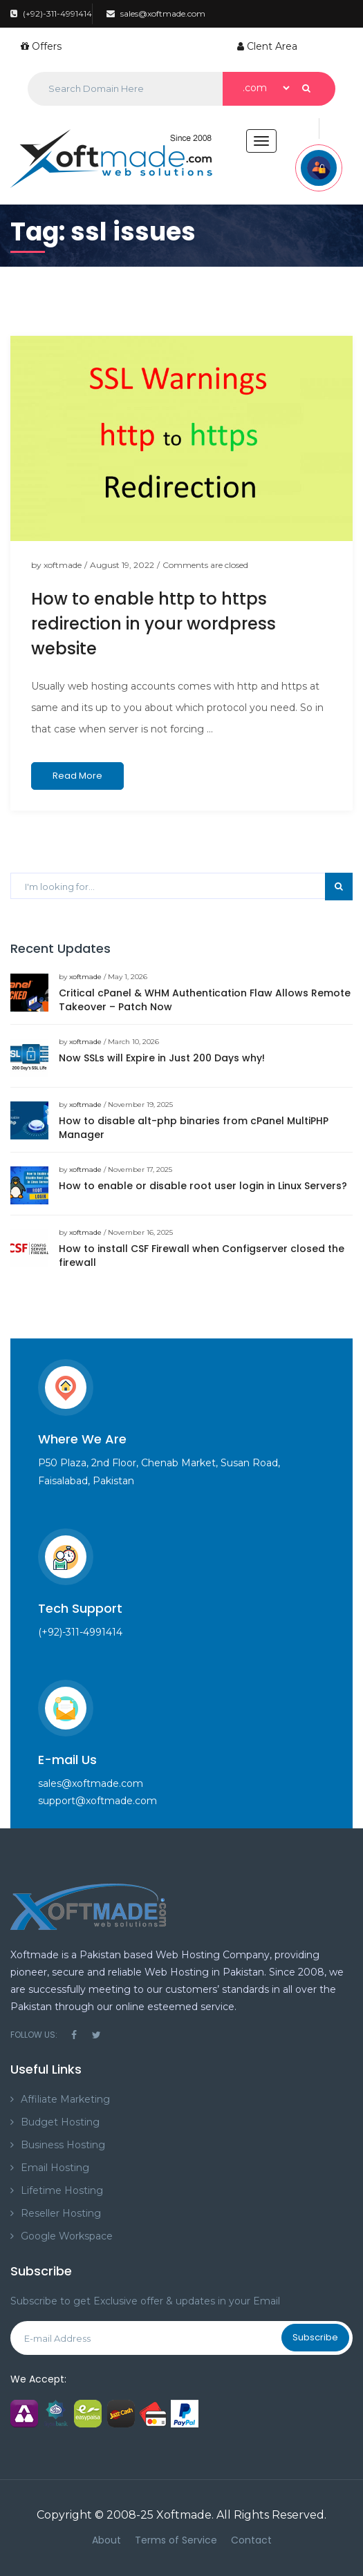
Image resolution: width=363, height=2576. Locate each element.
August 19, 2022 (122, 565)
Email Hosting (55, 2167)
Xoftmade (184, 2514)
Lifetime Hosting (62, 2190)
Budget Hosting (60, 2122)
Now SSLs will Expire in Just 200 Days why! (162, 1058)
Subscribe (315, 2337)
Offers (41, 46)
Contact (251, 2540)
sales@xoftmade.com (155, 13)
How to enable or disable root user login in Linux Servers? (203, 1186)
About (106, 2540)
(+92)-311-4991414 (51, 13)
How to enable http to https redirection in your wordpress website (153, 623)
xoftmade (63, 565)
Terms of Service (176, 2540)
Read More (77, 775)
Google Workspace (67, 2236)
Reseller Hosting (61, 2213)
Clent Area (267, 46)
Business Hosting (63, 2145)
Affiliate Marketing (65, 2099)
